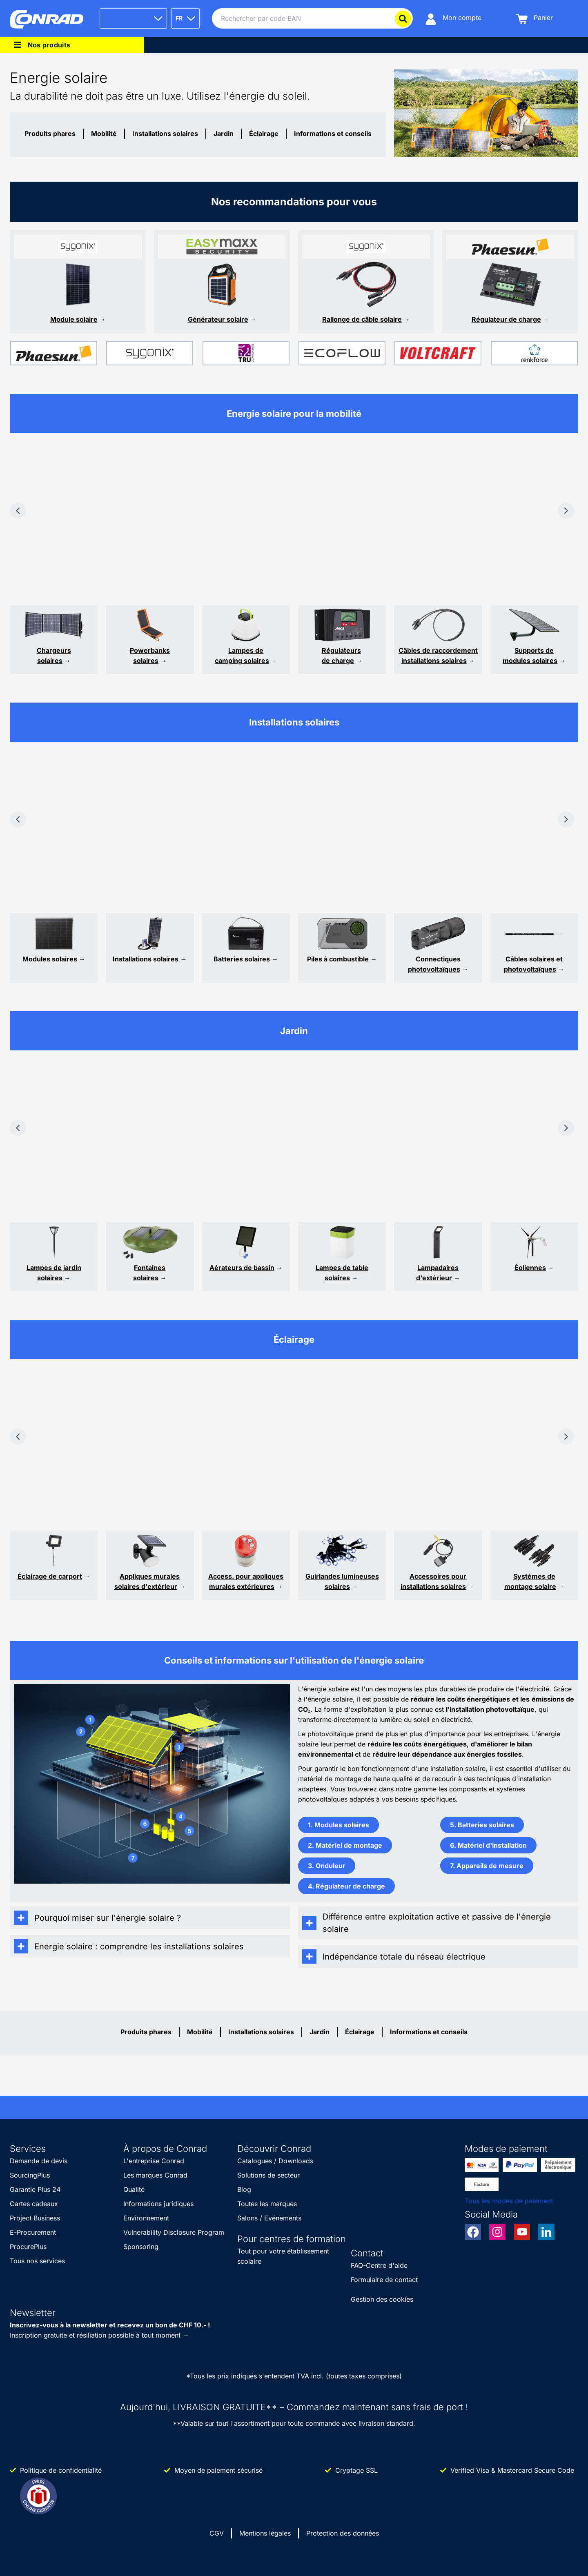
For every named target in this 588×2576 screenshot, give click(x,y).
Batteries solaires (242, 959)
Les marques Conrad (155, 2175)
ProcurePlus (28, 2246)
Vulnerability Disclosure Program (173, 2232)
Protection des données (342, 2533)
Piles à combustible (338, 959)
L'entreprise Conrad (153, 2161)
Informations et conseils (333, 133)
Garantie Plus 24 (35, 2189)
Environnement (146, 2218)
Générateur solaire (218, 319)
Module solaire (74, 319)
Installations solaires (165, 133)
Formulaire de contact (384, 2280)
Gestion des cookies (382, 2299)
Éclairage (263, 133)
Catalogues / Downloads (275, 2161)
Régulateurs (341, 650)
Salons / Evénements (269, 2218)
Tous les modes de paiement (509, 2201)
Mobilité (104, 133)
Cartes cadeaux (34, 2204)
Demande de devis (38, 2161)
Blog (244, 2189)
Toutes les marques (267, 2204)
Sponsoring (140, 2246)
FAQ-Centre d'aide (379, 2265)
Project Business (35, 2218)
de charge (338, 660)
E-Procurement (33, 2232)
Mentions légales (265, 2533)
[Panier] (534, 18)
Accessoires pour (438, 1576)
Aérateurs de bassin (241, 1268)
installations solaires (433, 1586)
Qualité (134, 2189)
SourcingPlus (30, 2175)
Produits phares (50, 133)
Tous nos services (37, 2261)
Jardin (224, 133)
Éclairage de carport (50, 1576)
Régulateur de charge (506, 319)
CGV (216, 2533)
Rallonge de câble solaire (362, 319)
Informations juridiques (158, 2204)
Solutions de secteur (268, 2175)
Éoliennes (530, 1268)
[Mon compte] (453, 18)
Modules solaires (49, 959)
